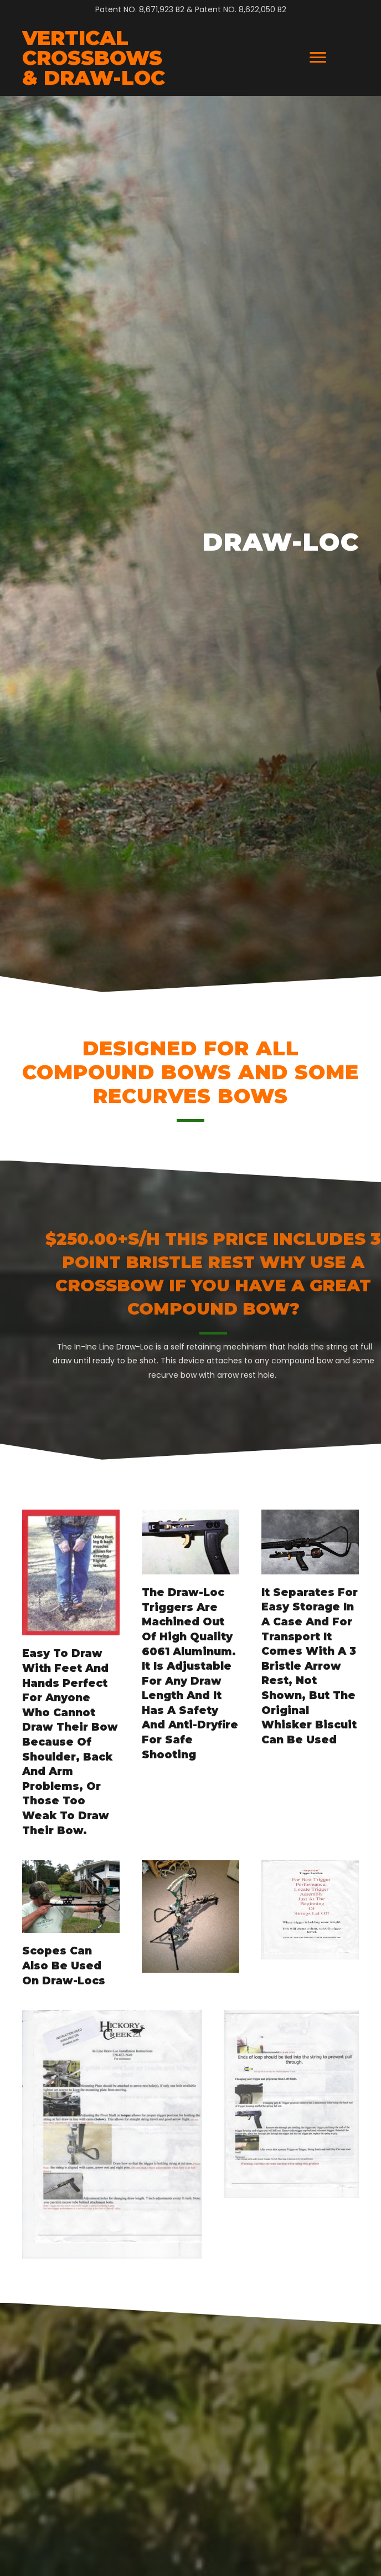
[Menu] (318, 57)
